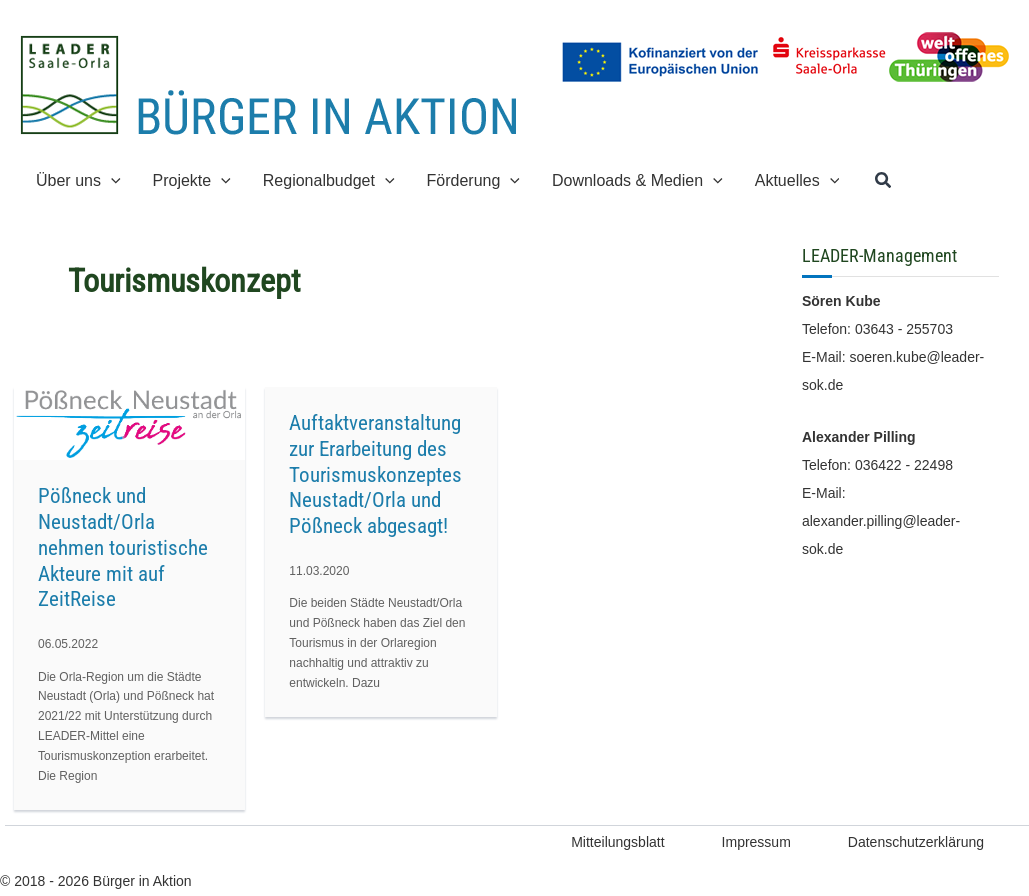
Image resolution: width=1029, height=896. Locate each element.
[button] (111, 180)
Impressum (756, 842)
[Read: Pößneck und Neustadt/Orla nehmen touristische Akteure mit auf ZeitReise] (129, 422)
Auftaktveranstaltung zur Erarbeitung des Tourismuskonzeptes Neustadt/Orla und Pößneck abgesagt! (375, 474)
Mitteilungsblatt (617, 842)
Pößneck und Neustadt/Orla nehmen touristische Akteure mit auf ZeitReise (123, 547)
